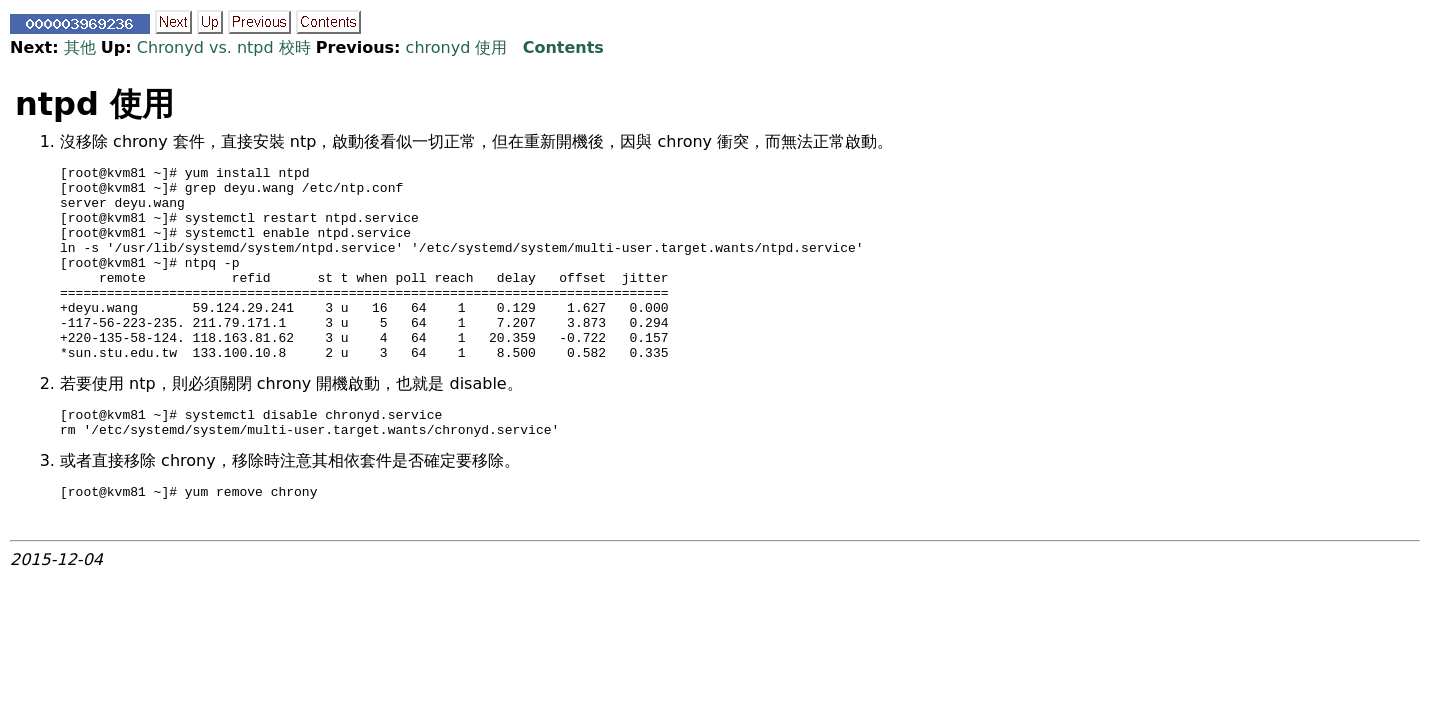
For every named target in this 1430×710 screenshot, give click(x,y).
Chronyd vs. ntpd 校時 (224, 47)
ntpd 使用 (94, 104)
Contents (563, 47)
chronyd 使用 (457, 47)
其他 (80, 47)
